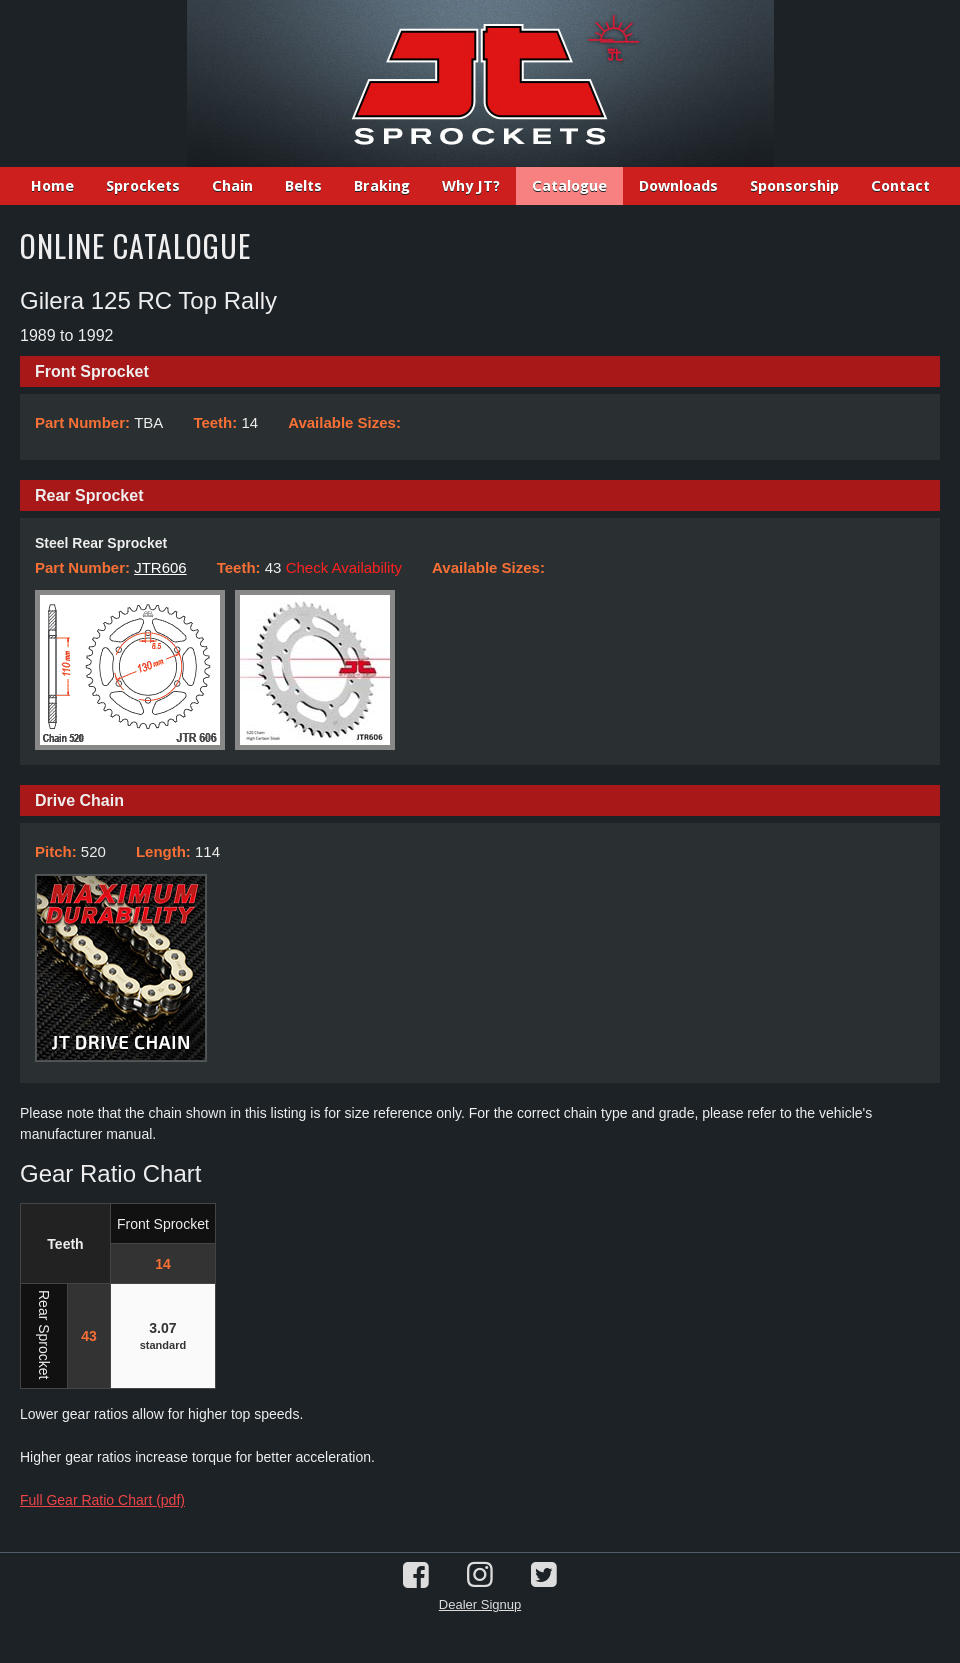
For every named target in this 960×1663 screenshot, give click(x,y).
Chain (232, 186)
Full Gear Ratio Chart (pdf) (102, 1500)
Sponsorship (794, 186)
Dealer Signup (480, 1604)
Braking (382, 186)
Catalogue (569, 186)
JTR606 (160, 567)
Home (52, 186)
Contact (900, 186)
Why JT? (471, 186)
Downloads (678, 186)
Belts (303, 186)
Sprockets (143, 186)
